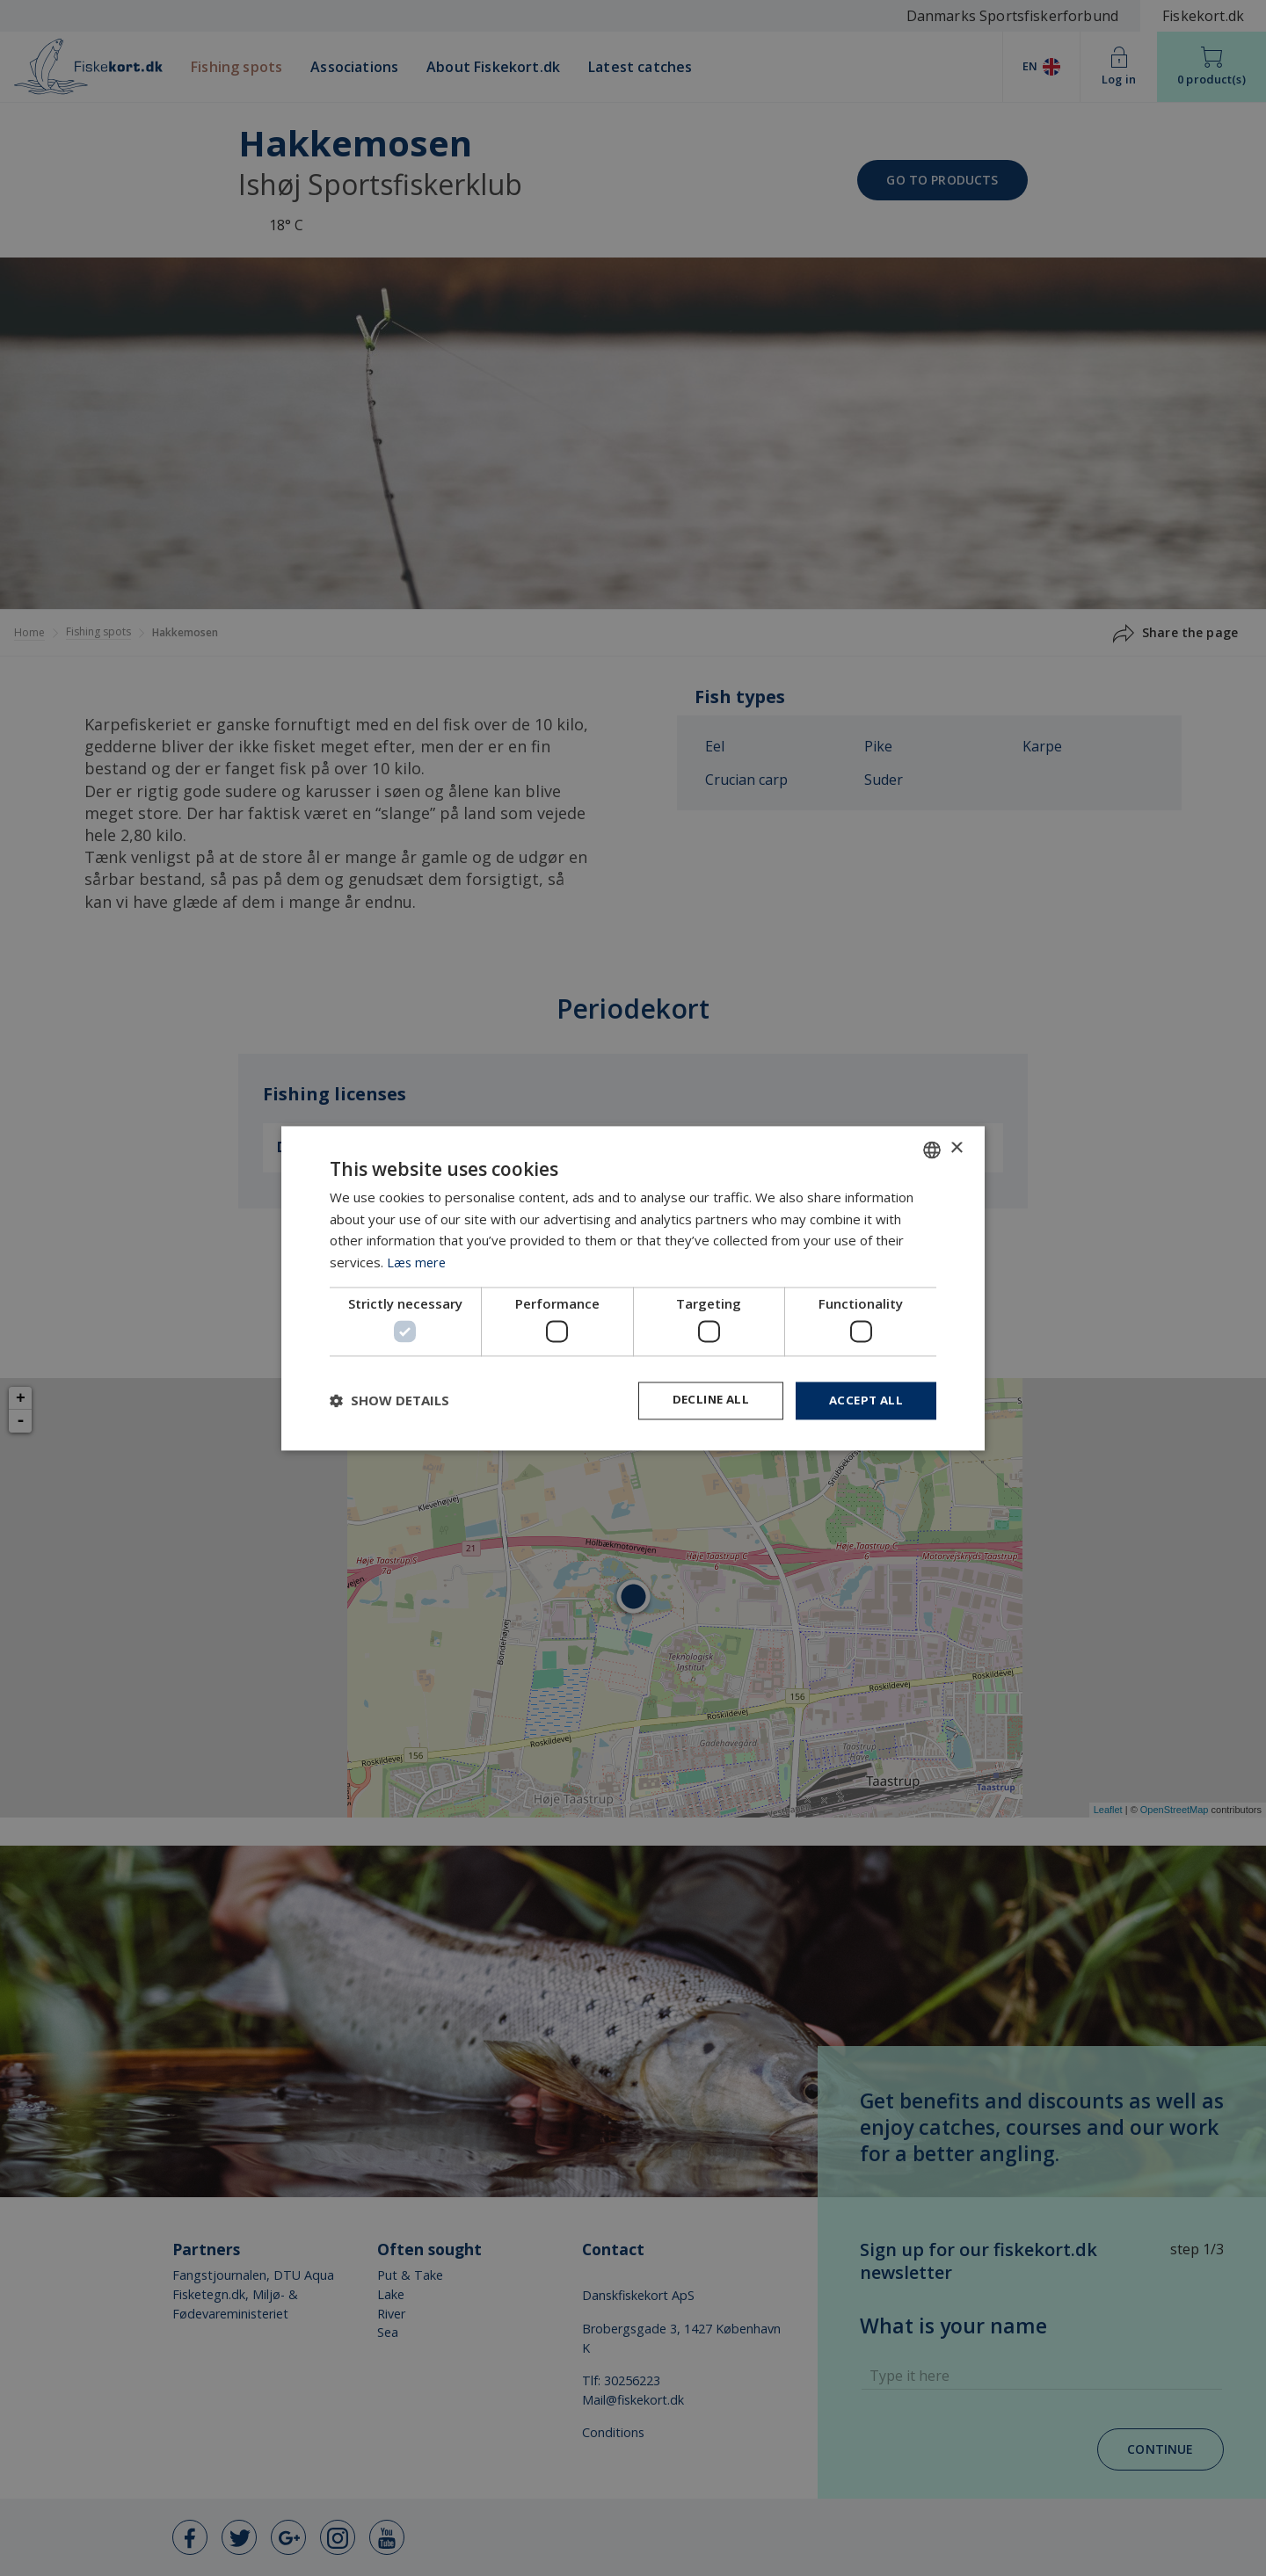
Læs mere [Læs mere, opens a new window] (417, 1261)
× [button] (956, 1147)
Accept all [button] (864, 1400)
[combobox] (932, 1148)
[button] (389, 1401)
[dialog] (633, 1288)
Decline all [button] (704, 1400)
